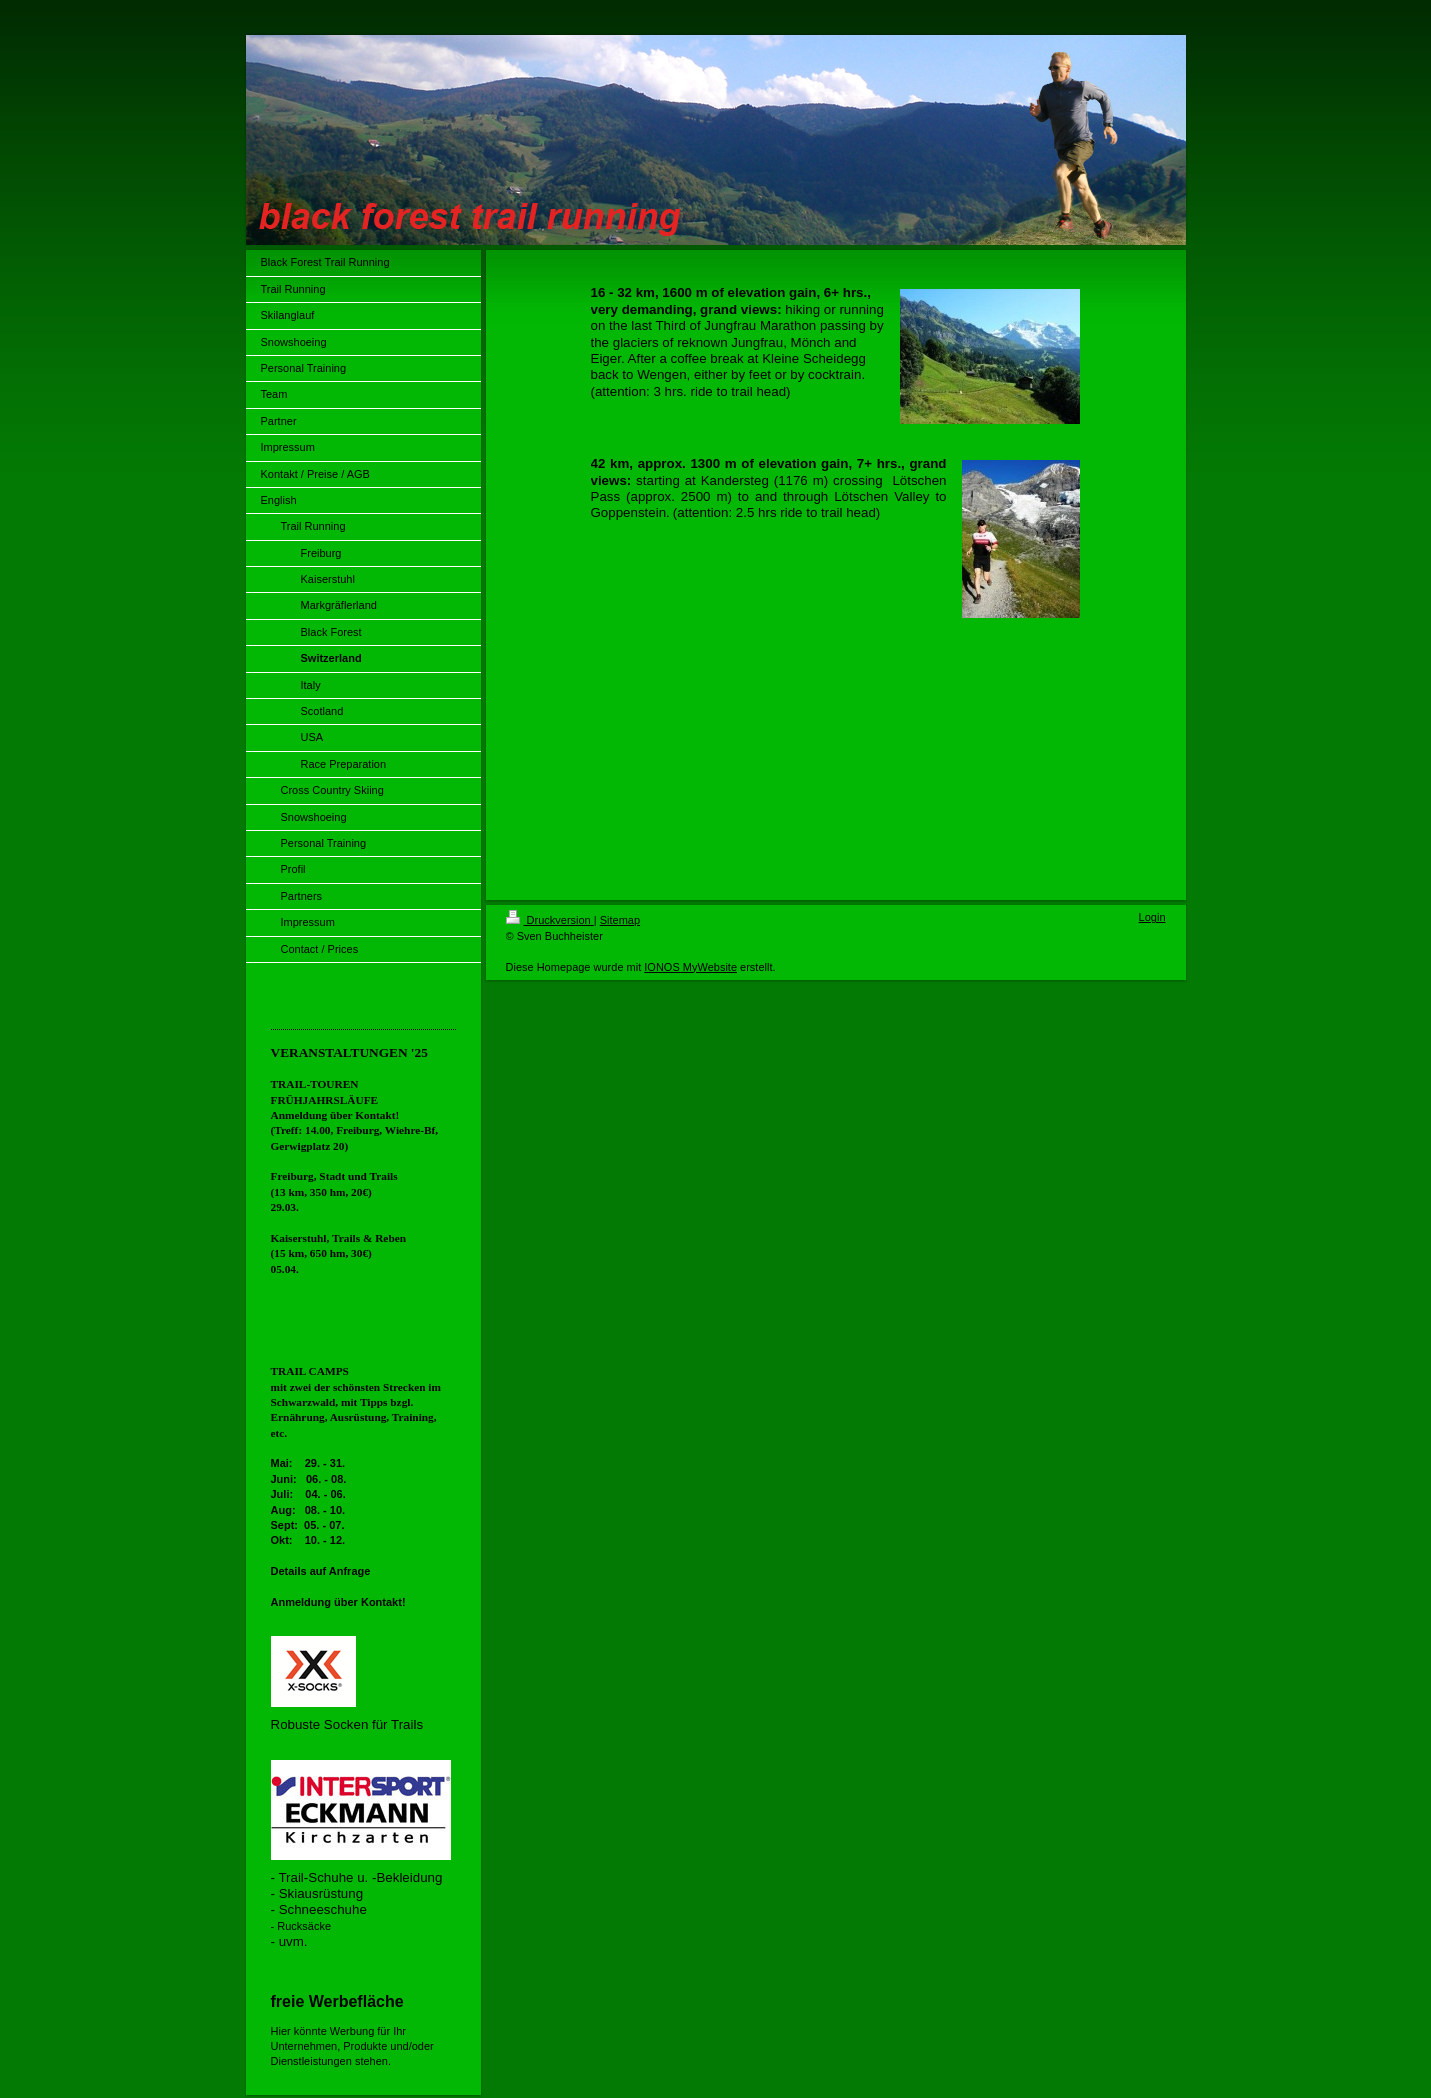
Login (1152, 917)
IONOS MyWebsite (690, 967)
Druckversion (550, 920)
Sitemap (620, 920)
